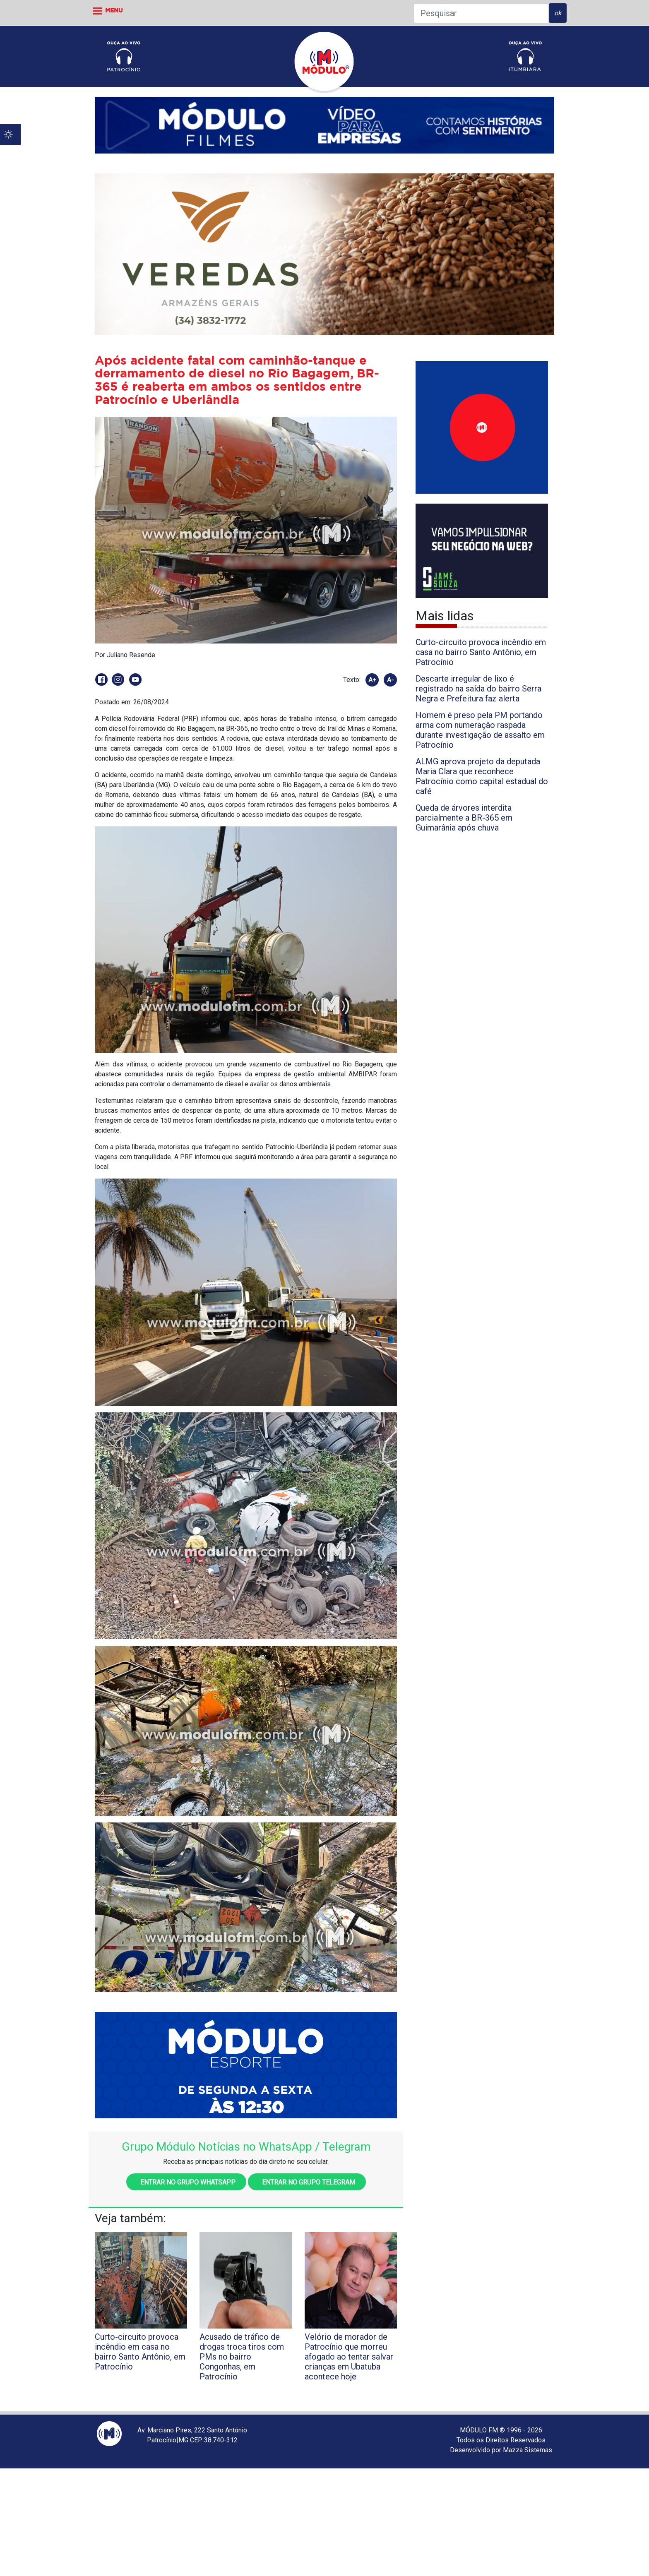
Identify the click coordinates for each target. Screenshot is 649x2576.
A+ (372, 680)
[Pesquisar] (481, 13)
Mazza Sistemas (527, 2450)
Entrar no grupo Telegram (307, 2182)
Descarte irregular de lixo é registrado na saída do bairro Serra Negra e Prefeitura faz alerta (478, 688)
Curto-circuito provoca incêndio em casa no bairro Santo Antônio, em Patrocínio (481, 652)
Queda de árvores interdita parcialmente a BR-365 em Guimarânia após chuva (464, 818)
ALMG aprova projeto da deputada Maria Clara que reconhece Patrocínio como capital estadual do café (482, 776)
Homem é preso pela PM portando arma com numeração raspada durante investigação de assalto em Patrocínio (480, 730)
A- (390, 680)
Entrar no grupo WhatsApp (186, 2182)
